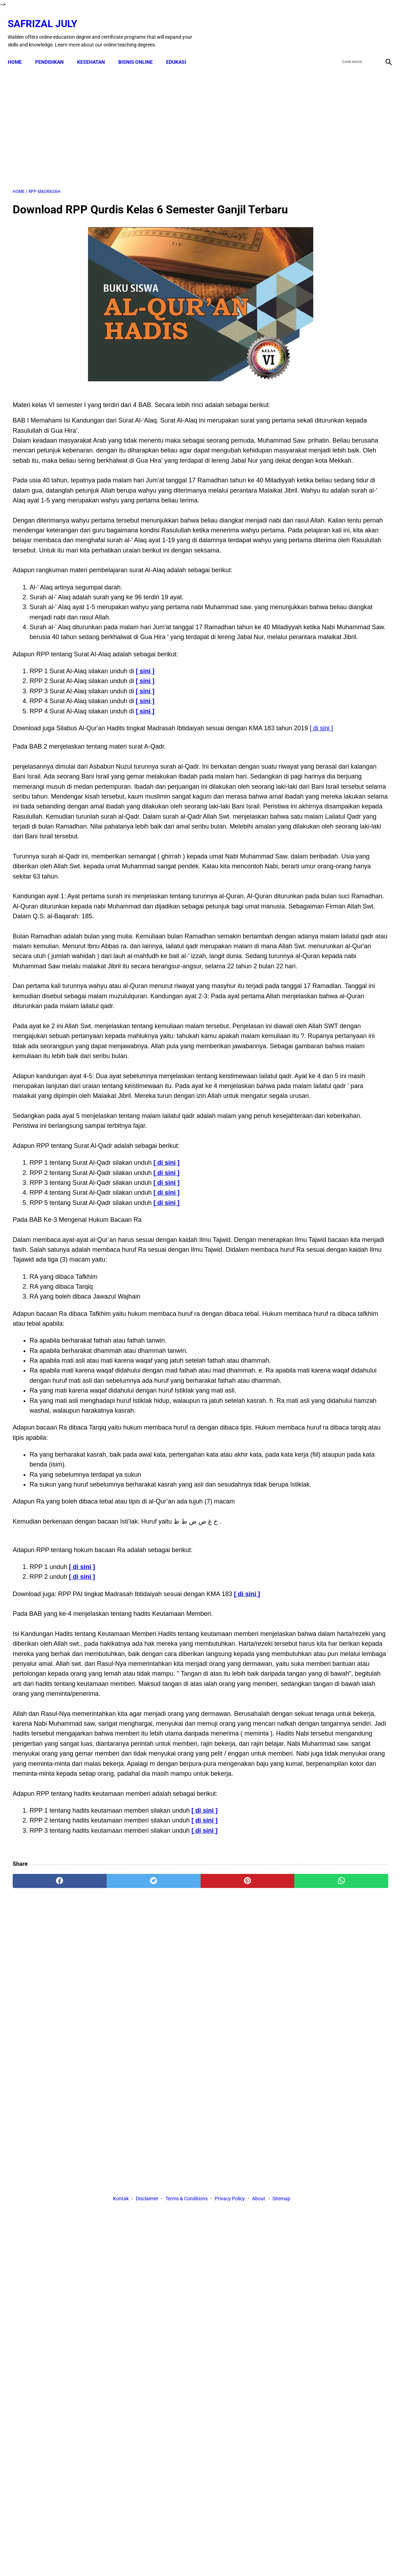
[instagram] (382, 25)
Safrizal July (47, 16)
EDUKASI (181, 50)
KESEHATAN (96, 50)
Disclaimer (147, 2256)
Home (20, 50)
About (258, 2256)
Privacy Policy (230, 2256)
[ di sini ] (70, 818)
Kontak (121, 2256)
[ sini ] (145, 751)
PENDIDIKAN (54, 50)
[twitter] (349, 25)
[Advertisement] (139, 119)
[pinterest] (170, 2191)
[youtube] (366, 25)
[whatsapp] (234, 2191)
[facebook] (333, 25)
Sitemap (281, 2256)
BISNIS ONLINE (140, 50)
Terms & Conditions (186, 2256)
